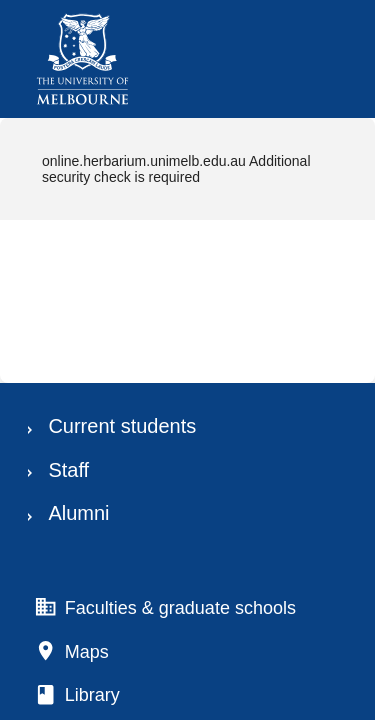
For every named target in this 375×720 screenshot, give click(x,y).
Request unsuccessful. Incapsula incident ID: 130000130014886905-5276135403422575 (187, 360)
